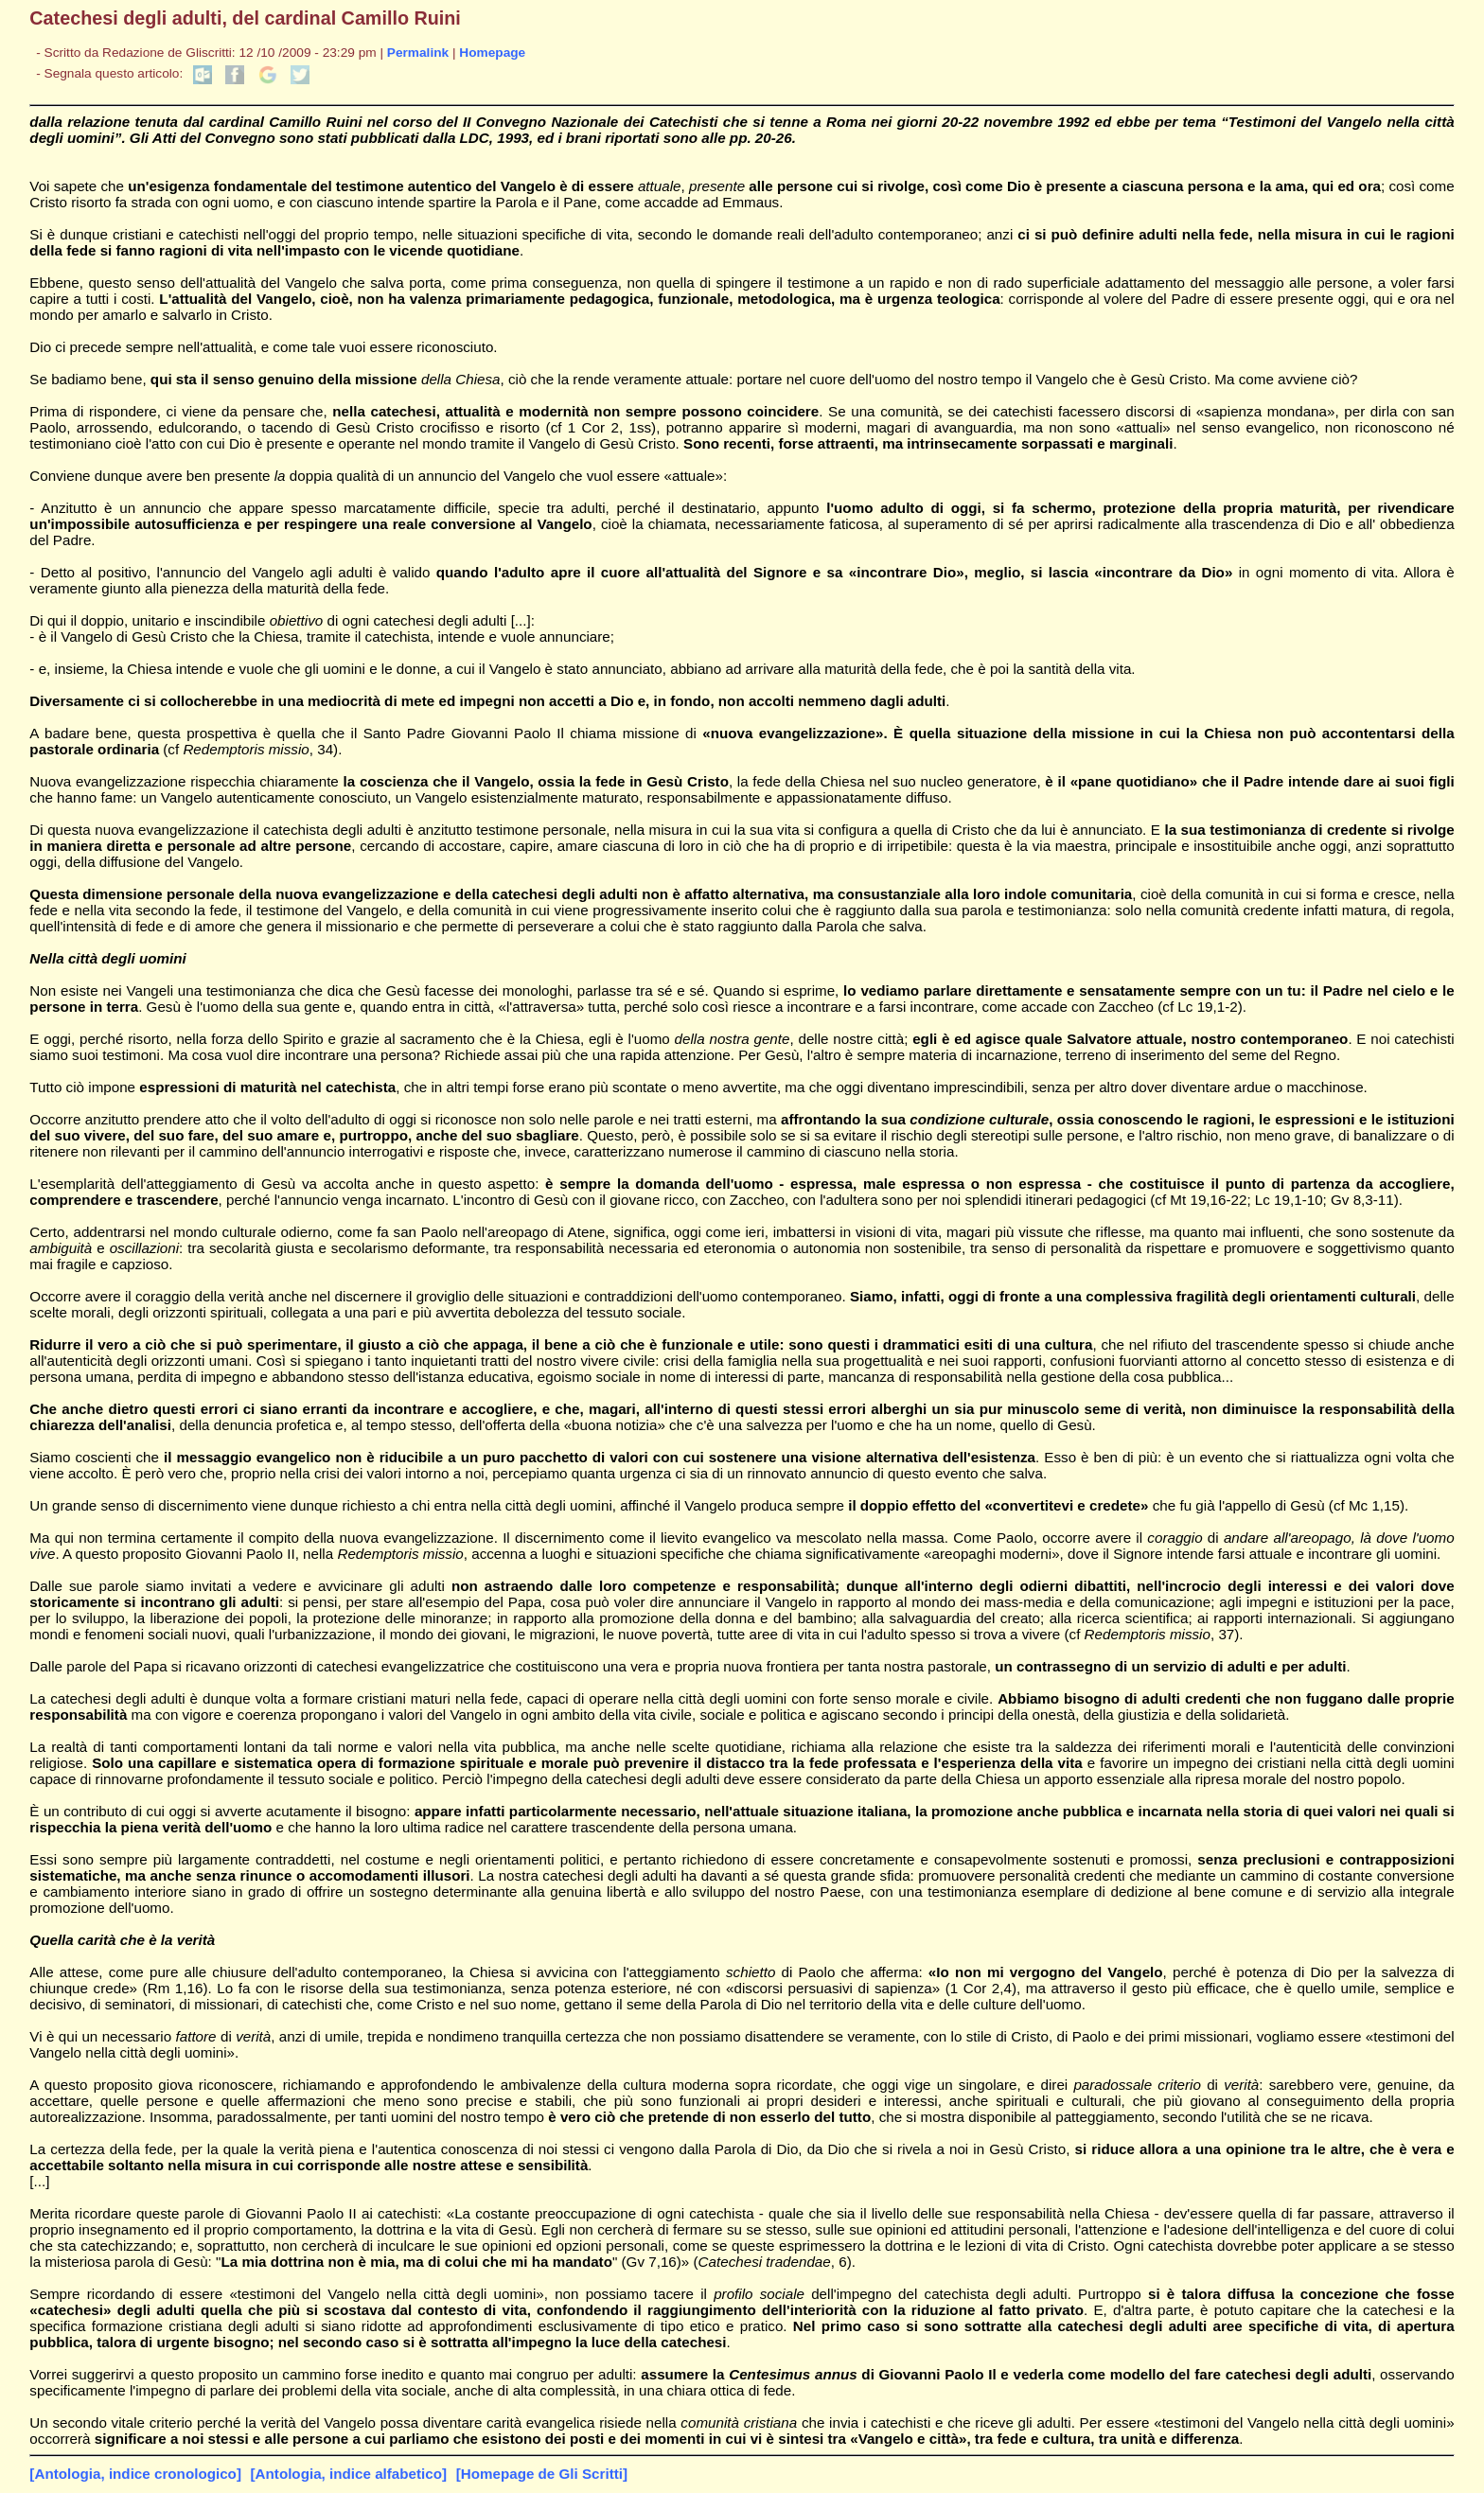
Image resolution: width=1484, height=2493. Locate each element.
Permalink (418, 52)
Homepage (492, 52)
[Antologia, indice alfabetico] (349, 2474)
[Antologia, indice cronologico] (135, 2474)
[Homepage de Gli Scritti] (541, 2474)
